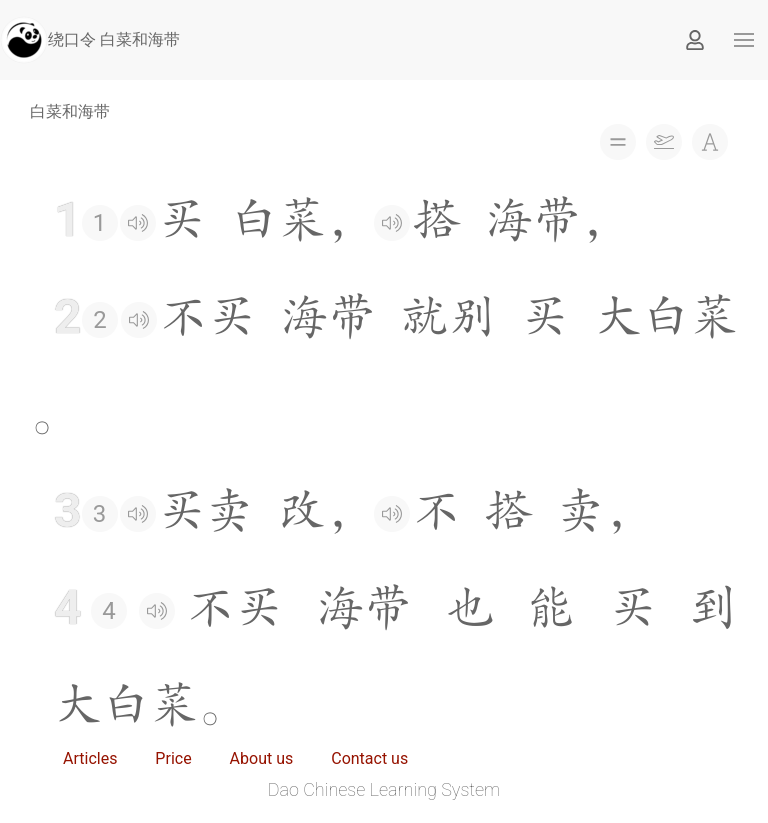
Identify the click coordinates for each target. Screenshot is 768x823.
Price (173, 758)
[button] (744, 40)
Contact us (369, 758)
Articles (90, 758)
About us (262, 758)
